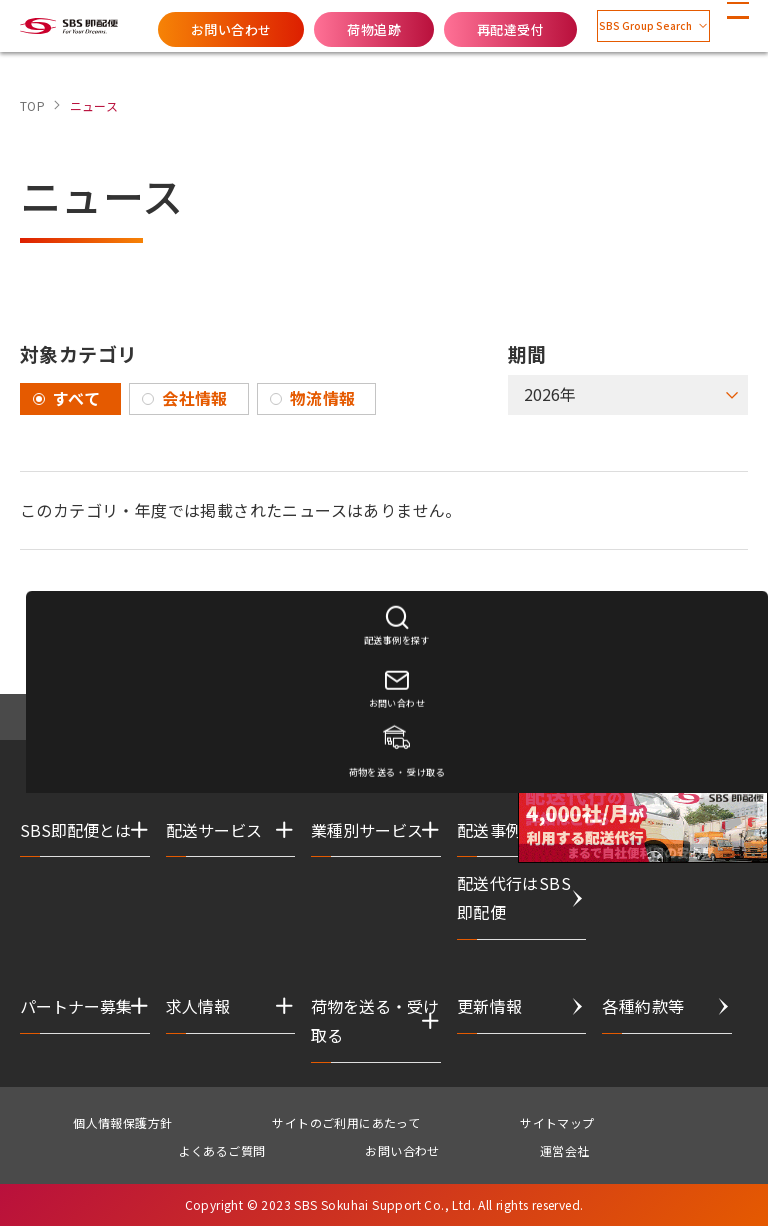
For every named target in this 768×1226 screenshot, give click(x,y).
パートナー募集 (76, 1006)
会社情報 (195, 398)
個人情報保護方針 (122, 1122)
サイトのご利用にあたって (346, 1122)
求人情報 (198, 1006)
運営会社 (565, 1150)
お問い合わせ (182, 29)
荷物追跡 (325, 29)
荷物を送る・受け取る (375, 1020)
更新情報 (490, 1006)
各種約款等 (643, 1006)
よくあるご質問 (222, 1150)
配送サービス (214, 830)
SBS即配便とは (75, 830)
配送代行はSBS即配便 (514, 897)
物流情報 (323, 398)
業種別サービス (367, 830)
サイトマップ (557, 1122)
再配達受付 (461, 29)
